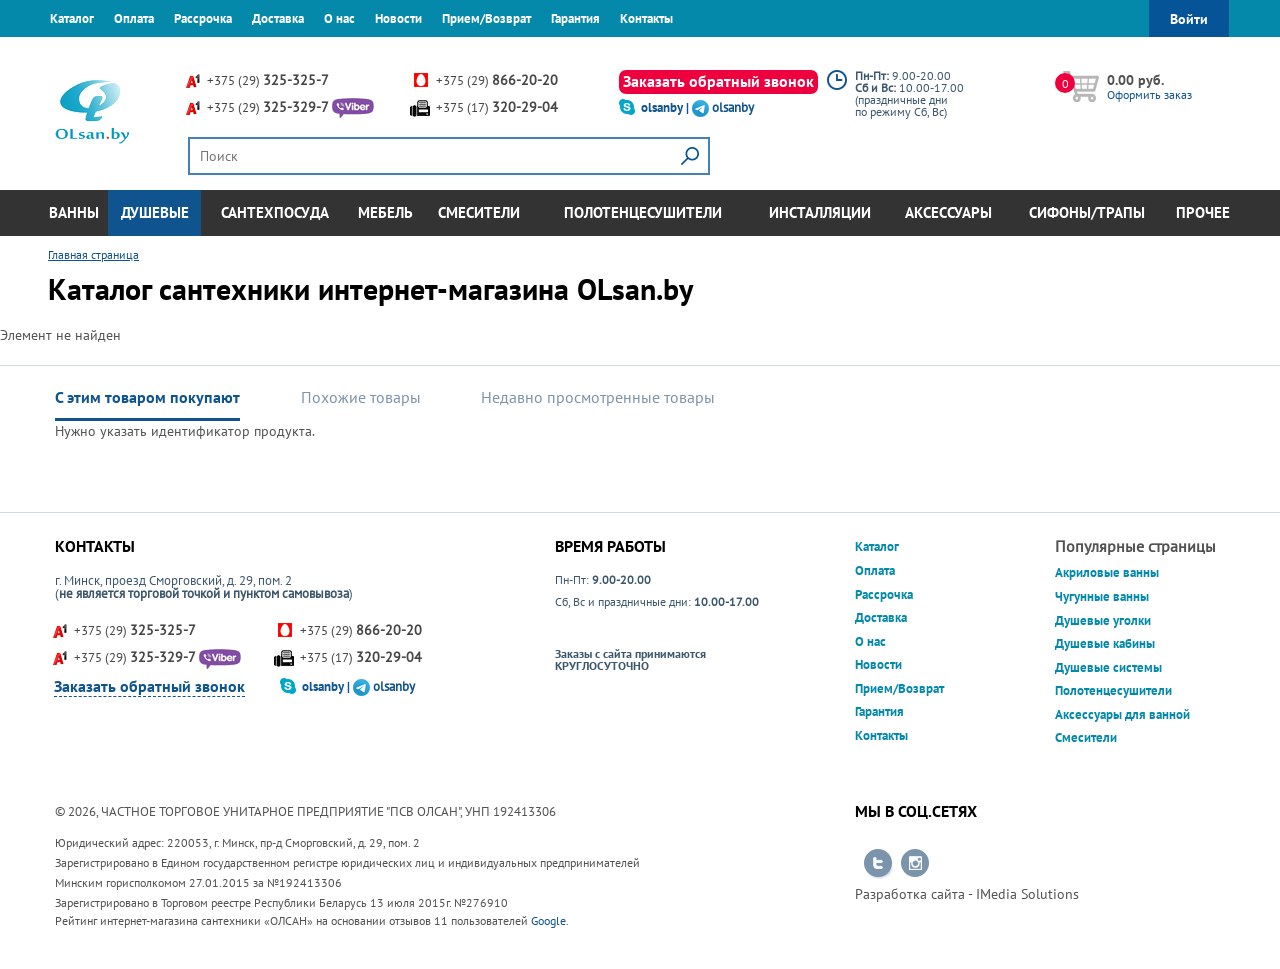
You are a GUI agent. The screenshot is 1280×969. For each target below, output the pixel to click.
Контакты (646, 18)
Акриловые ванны (1107, 572)
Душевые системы (1108, 667)
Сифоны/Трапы (1087, 212)
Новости (398, 18)
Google (548, 920)
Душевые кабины (1105, 643)
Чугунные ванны (1102, 596)
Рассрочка (203, 18)
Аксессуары (948, 212)
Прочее (1203, 212)
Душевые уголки (1103, 620)
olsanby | (666, 107)
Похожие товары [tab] (361, 397)
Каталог (72, 18)
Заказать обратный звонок (718, 81)
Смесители (479, 212)
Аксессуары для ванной (1122, 714)
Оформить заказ (1149, 94)
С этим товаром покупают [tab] (147, 397)
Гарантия (575, 18)
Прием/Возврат (486, 18)
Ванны (74, 212)
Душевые (155, 212)
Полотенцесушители (643, 212)
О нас (339, 18)
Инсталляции (820, 212)
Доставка (278, 18)
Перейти (878, 864)
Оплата (134, 18)
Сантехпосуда (275, 212)
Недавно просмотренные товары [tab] (598, 397)
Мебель (385, 212)
